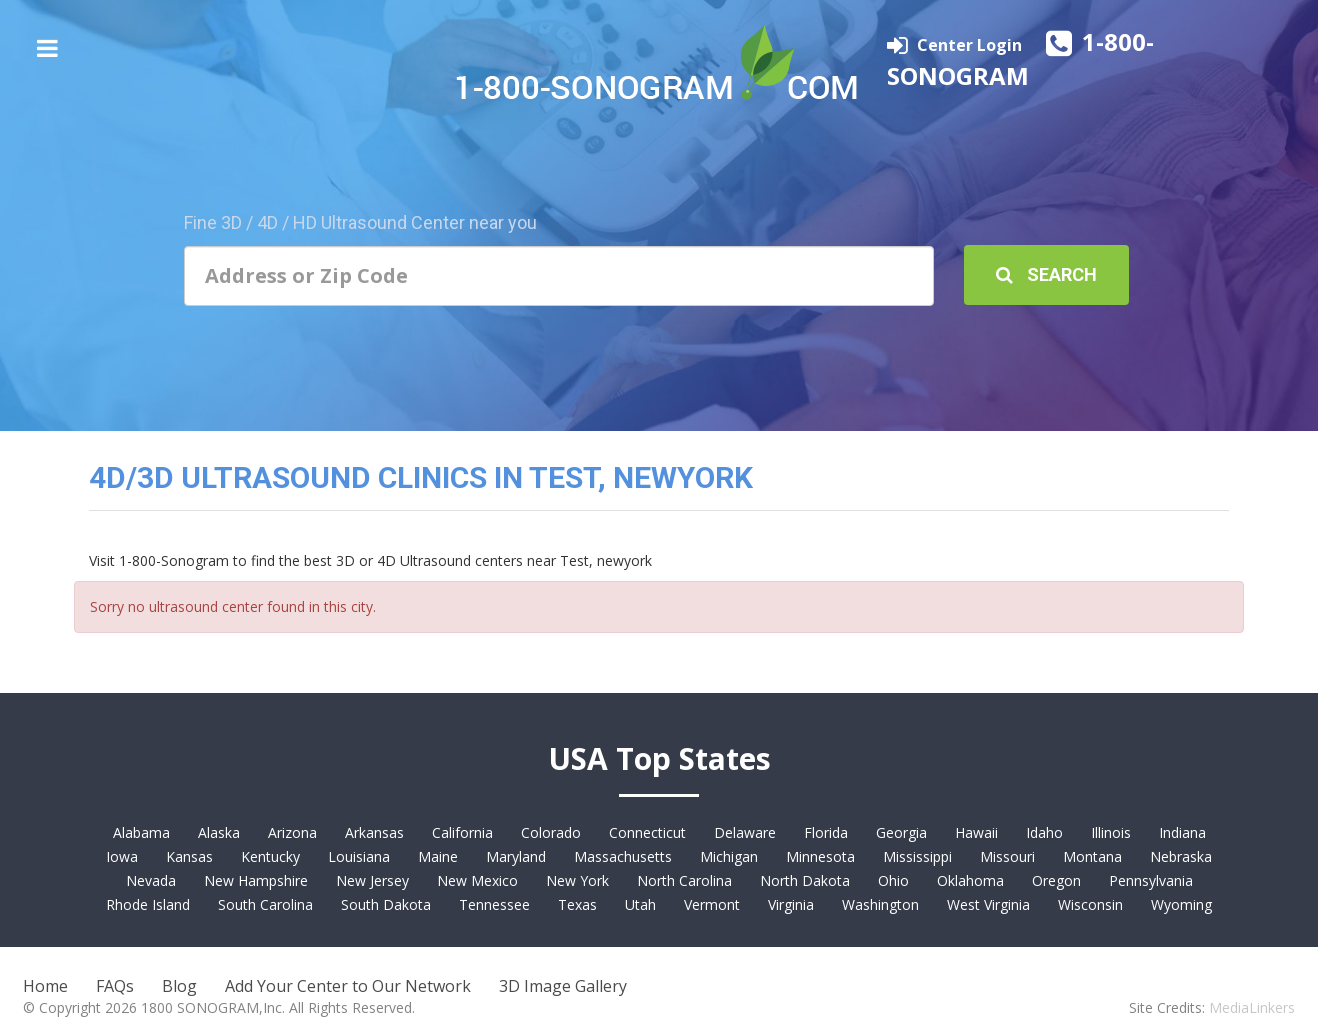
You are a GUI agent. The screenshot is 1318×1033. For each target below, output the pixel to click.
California (462, 832)
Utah (640, 904)
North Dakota (805, 880)
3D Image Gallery (563, 986)
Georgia (901, 832)
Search (1046, 274)
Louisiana (359, 856)
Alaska (219, 832)
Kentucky (270, 856)
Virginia (791, 904)
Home (45, 986)
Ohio (893, 880)
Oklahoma (970, 880)
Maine (438, 856)
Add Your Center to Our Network (348, 986)
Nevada (151, 880)
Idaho (1044, 832)
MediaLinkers (1252, 1007)
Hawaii (976, 832)
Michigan (729, 856)
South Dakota (386, 904)
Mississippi (917, 856)
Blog (179, 986)
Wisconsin (1090, 904)
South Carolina (265, 904)
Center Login (971, 45)
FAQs (115, 986)
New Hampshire (256, 880)
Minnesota (820, 856)
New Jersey (372, 880)
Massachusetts (623, 856)
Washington (880, 904)
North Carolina (684, 880)
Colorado (551, 832)
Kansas (189, 856)
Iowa (122, 856)
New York (577, 880)
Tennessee (494, 904)
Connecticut (647, 832)
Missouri (1007, 856)
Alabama (141, 832)
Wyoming (1181, 904)
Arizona (292, 832)
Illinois (1111, 832)
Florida (826, 832)
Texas (577, 904)
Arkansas (374, 832)
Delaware (745, 832)
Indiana (1182, 832)
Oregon (1056, 880)
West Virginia (988, 904)
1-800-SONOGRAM (1020, 58)
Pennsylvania (1151, 880)
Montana (1092, 856)
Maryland (516, 856)
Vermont (712, 904)
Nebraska (1181, 856)
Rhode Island (148, 904)
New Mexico (477, 880)
